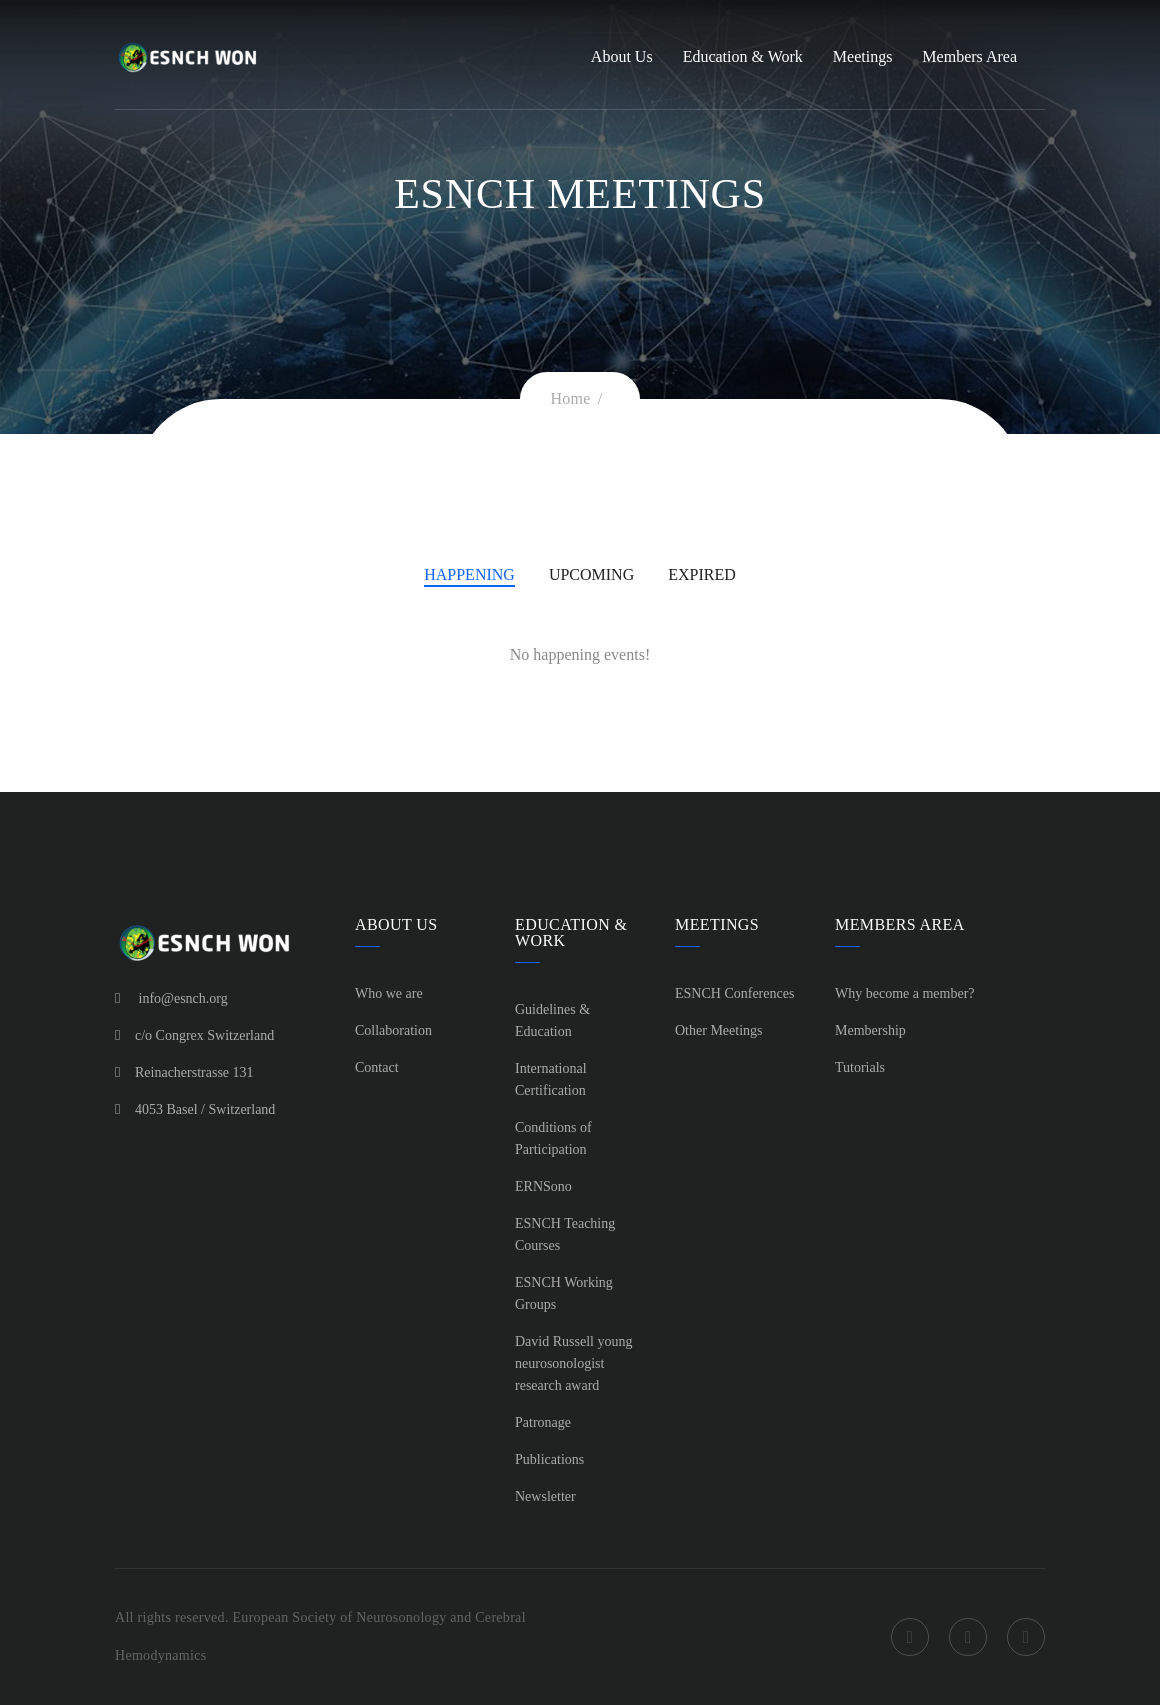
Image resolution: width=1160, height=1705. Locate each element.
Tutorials (860, 1067)
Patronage (543, 1422)
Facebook (910, 1637)
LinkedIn (1026, 1637)
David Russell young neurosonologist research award (573, 1363)
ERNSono (543, 1186)
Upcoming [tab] (591, 574)
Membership (870, 1030)
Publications (549, 1459)
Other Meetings (718, 1030)
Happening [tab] (469, 574)
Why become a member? (905, 993)
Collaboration (393, 1030)
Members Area (969, 56)
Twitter (968, 1637)
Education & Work (743, 56)
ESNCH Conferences (734, 993)
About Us (622, 56)
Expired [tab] (702, 574)
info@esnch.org (183, 998)
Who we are (389, 993)
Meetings (863, 56)
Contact (377, 1067)
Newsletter (545, 1496)
